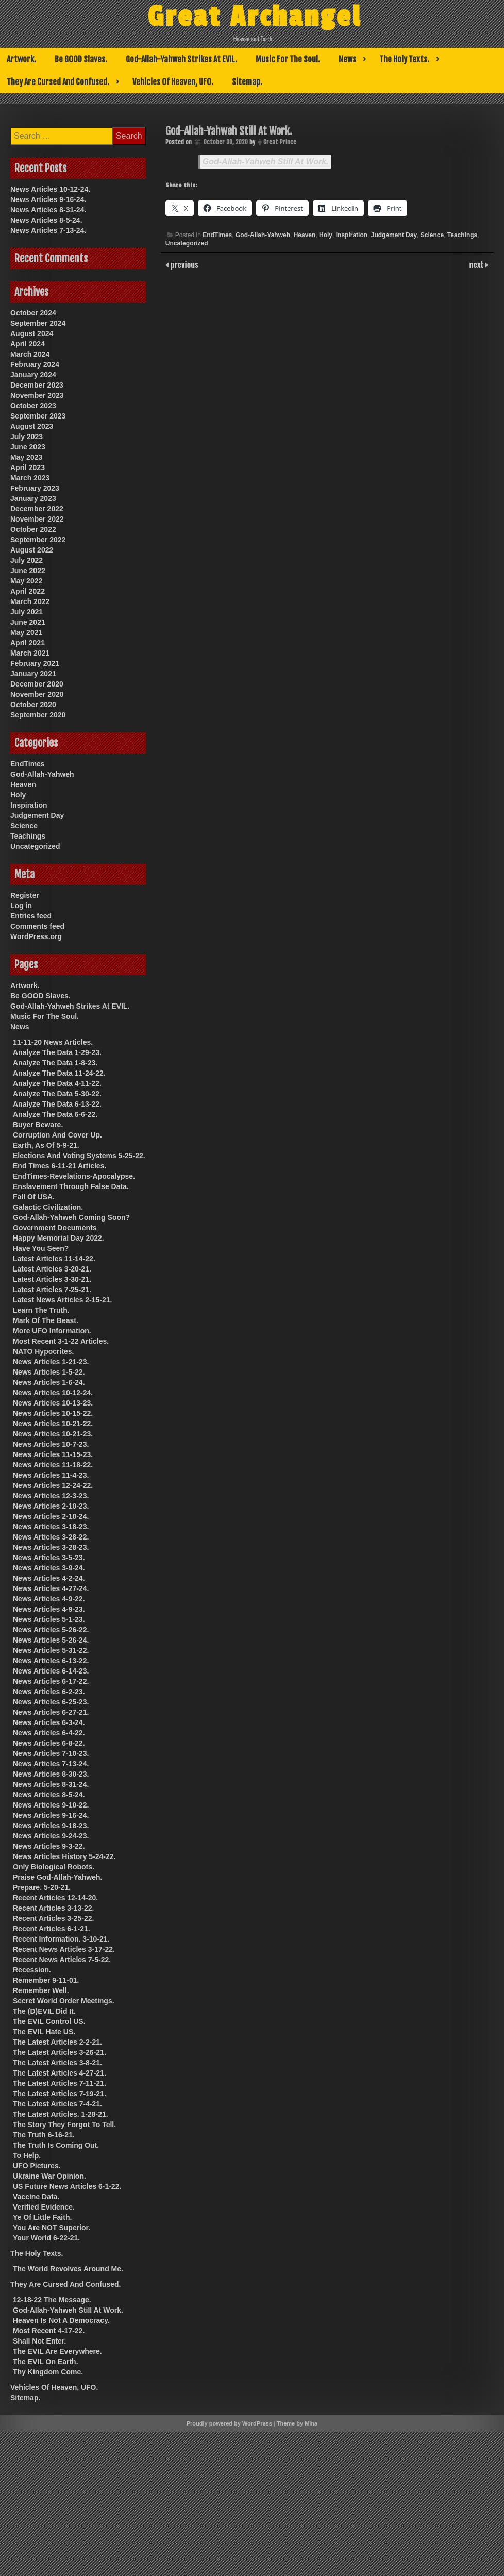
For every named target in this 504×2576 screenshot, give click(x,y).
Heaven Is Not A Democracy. (61, 2320)
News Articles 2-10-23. (51, 1506)
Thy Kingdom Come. (48, 2372)
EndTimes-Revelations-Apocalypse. (74, 1176)
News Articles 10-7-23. (51, 1444)
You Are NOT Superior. (51, 2227)
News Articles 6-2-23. (49, 1691)
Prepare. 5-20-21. (42, 1887)
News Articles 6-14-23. (51, 1671)
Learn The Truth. (41, 1310)
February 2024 (34, 364)
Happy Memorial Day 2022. (58, 1238)
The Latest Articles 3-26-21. (59, 2052)
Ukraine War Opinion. (49, 2176)
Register (24, 895)
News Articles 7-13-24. (48, 230)
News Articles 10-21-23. (53, 1434)
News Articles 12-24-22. (53, 1485)
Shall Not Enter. (39, 2341)
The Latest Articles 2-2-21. (57, 2042)
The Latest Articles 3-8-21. (57, 2063)
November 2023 (37, 395)
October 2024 (33, 313)
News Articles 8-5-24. (46, 220)
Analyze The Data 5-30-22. (57, 1094)
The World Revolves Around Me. (68, 2269)
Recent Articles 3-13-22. (53, 1908)
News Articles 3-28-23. (51, 1547)
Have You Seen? (41, 1248)
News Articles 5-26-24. (51, 1640)
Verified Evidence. (44, 2207)
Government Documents (55, 1228)
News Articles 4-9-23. (49, 1609)
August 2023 (31, 426)
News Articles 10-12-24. (50, 189)
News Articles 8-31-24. (48, 210)
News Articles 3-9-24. (49, 1568)
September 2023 (37, 416)
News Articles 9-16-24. (48, 199)
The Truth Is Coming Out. (56, 2145)
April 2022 (27, 591)
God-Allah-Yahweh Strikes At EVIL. (181, 59)
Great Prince (279, 142)
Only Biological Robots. (53, 1867)
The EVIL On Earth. (45, 2361)
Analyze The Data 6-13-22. (57, 1104)
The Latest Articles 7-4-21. (57, 2104)
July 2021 (26, 612)
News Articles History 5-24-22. (64, 1856)
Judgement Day (394, 235)
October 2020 (33, 704)
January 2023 (33, 498)
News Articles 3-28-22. (51, 1537)
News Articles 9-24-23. (51, 1836)
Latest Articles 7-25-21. (52, 1289)
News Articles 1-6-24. (49, 1382)
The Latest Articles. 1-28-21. (60, 2114)
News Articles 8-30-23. (51, 1774)
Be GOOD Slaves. (81, 59)
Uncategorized (186, 243)
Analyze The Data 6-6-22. (55, 1114)
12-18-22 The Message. (52, 2300)
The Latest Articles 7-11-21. (59, 2083)
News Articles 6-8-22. (49, 1743)
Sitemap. (247, 82)
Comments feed (37, 926)
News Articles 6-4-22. (49, 1733)
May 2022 (26, 581)
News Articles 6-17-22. (51, 1681)
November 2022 (37, 519)
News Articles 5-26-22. (51, 1630)
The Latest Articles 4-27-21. (59, 2073)
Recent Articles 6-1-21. (51, 1929)
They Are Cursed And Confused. (58, 82)
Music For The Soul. (288, 59)
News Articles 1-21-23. (51, 1362)
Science (432, 235)
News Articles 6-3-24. (49, 1722)
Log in (21, 905)
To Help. (27, 2155)
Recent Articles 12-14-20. (55, 1898)
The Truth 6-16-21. (44, 2135)
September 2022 (37, 540)
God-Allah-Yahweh (263, 235)
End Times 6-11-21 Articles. (59, 1166)
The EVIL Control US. (49, 2021)
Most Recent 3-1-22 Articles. (61, 1341)
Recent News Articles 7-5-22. (62, 1959)
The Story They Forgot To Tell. (64, 2124)
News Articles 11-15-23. (53, 1454)
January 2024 (33, 375)
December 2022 (36, 509)
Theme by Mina (297, 2423)
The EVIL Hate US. (44, 2032)
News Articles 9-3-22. (49, 1846)
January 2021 (33, 674)
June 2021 (27, 622)
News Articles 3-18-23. (51, 1527)
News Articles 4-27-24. (51, 1588)
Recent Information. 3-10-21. (61, 1939)
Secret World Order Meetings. (63, 2001)
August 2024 (31, 333)
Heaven (305, 235)
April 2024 (27, 344)
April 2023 (27, 467)
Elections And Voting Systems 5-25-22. (79, 1155)
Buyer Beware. (38, 1124)
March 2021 (29, 653)
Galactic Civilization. (48, 1207)
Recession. (32, 1970)
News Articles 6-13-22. (51, 1661)
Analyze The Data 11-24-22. (59, 1073)
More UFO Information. (52, 1331)
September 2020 (37, 715)
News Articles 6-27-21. (51, 1712)
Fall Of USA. (34, 1197)
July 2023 (26, 436)
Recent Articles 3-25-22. (53, 1918)
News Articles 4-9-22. (49, 1599)
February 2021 (34, 663)
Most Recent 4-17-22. (49, 2331)
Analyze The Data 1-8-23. (55, 1063)
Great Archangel (254, 17)
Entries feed (31, 916)
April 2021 (27, 643)
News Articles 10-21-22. (53, 1423)
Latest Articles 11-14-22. (54, 1258)
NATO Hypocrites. (43, 1351)
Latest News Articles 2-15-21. (62, 1300)
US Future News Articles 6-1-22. (67, 2186)
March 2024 (29, 354)
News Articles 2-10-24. (51, 1516)
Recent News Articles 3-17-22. (64, 1949)
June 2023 (27, 447)
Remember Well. (41, 1990)
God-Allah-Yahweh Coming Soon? (71, 1217)
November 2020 (37, 694)
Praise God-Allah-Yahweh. (58, 1877)
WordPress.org (36, 936)
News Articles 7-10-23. (51, 1753)
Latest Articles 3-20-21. (52, 1269)
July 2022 (26, 560)
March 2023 (29, 478)
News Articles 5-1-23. (49, 1619)
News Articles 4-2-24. (49, 1578)
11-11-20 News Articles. (53, 1042)
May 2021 (26, 632)
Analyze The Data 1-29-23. (57, 1052)
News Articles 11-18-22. (53, 1465)
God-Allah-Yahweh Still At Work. (266, 161)
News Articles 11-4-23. (51, 1475)
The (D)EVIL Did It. (44, 2011)
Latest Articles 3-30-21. (52, 1279)
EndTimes (217, 235)
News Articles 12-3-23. (51, 1496)
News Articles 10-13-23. (53, 1403)
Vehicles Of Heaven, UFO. (172, 82)
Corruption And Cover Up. (57, 1135)
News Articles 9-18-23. (51, 1825)
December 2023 (36, 385)
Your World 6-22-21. (46, 2238)
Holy (325, 235)
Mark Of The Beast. (45, 1320)
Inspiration (351, 235)
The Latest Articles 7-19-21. (59, 2093)
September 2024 (37, 323)
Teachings (462, 235)
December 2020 (36, 684)
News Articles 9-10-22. (51, 1805)
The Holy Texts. (404, 59)
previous (183, 264)
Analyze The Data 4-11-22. (57, 1083)
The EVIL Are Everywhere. (57, 2351)
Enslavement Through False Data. (71, 1186)
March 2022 (29, 601)
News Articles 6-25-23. (51, 1702)
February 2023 (34, 488)
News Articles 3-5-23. (49, 1557)
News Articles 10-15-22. (53, 1413)
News (347, 59)
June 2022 (27, 570)
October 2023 (33, 406)
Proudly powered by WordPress (229, 2423)
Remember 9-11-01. (46, 1980)
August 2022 (31, 550)
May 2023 (26, 457)
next (477, 264)
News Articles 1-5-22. (49, 1372)
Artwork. (21, 59)
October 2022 (33, 529)
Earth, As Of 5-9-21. (46, 1145)
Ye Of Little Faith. (42, 2217)
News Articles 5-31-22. (51, 1650)
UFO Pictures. (37, 2166)
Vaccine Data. (36, 2197)
